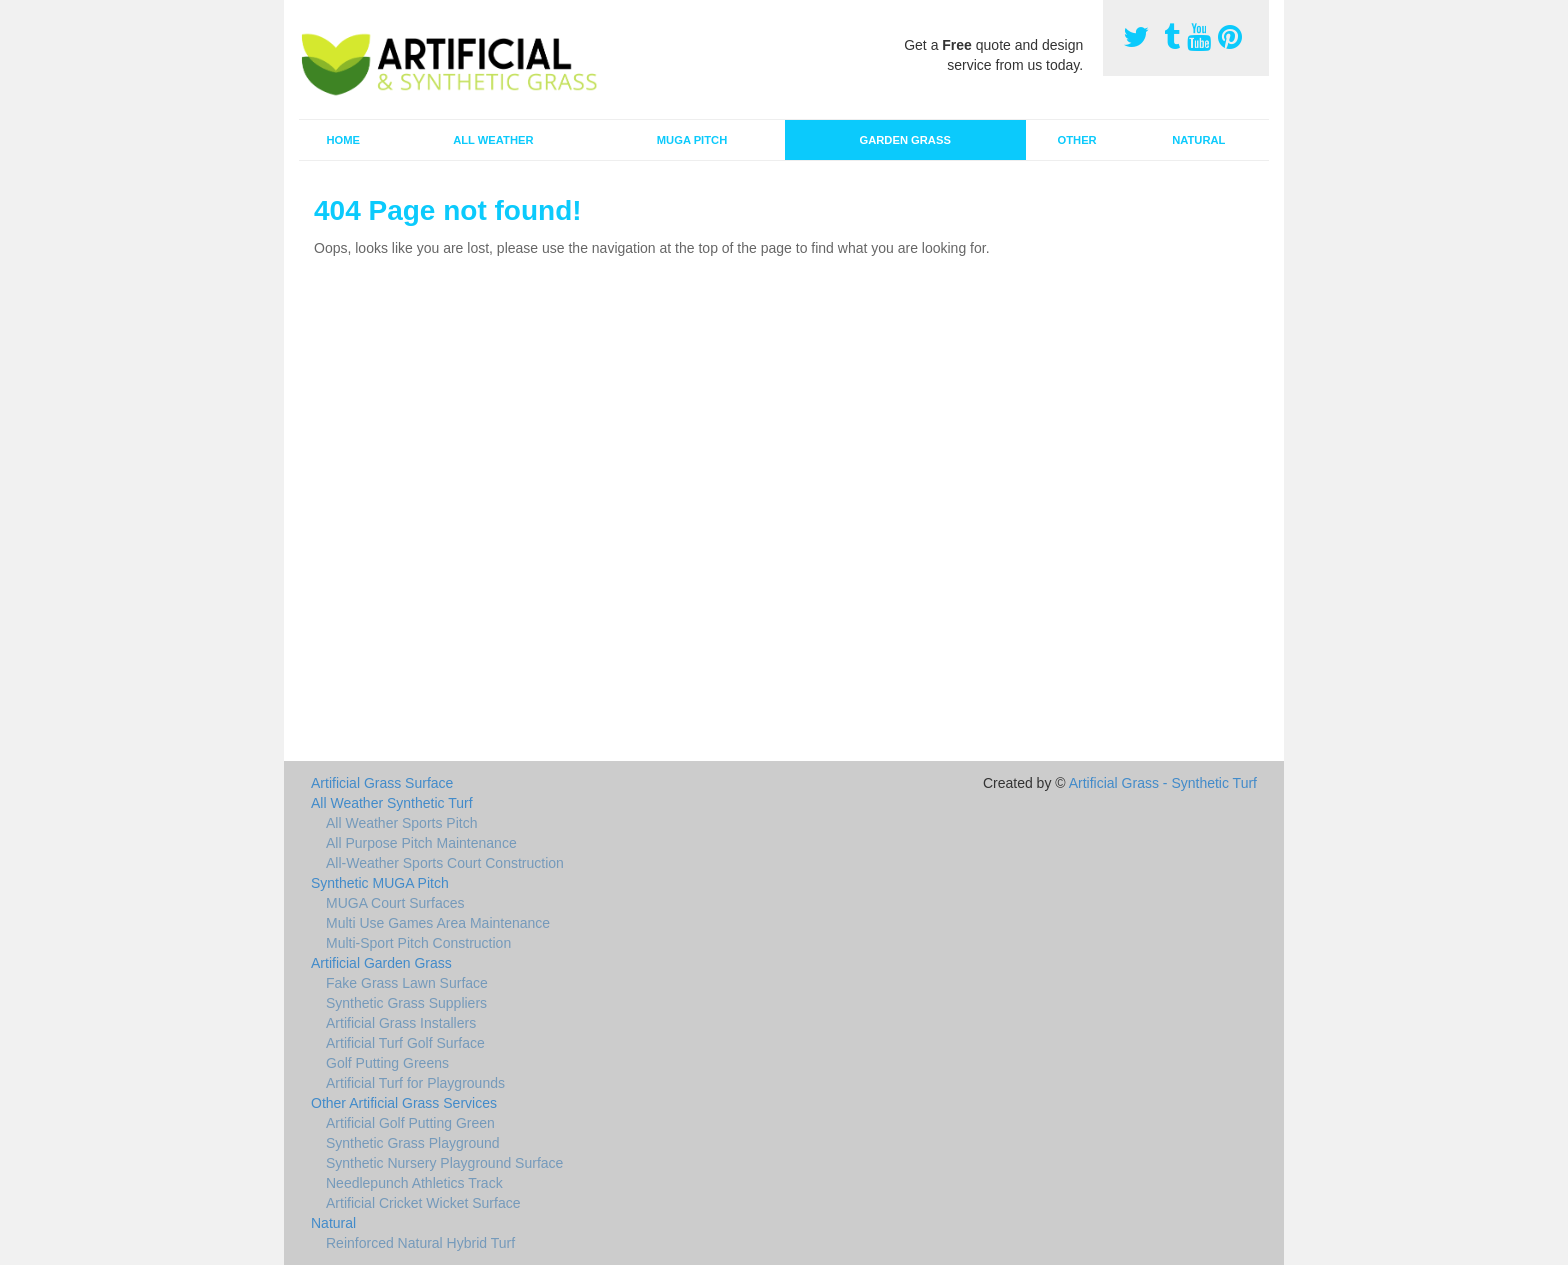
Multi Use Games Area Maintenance (438, 923)
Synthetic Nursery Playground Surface (444, 1163)
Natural (1198, 140)
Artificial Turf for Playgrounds (415, 1083)
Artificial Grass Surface (382, 783)
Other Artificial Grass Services (404, 1103)
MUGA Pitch (692, 140)
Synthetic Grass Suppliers (406, 1003)
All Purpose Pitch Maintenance (421, 843)
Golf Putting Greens (387, 1063)
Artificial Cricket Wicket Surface (423, 1203)
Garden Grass (904, 140)
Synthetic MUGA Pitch (380, 883)
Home (343, 140)
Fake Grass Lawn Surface (407, 983)
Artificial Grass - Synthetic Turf (1163, 783)
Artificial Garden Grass (381, 963)
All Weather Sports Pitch (401, 823)
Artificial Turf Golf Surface (405, 1043)
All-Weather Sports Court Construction (445, 863)
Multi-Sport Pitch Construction (418, 943)
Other (1077, 140)
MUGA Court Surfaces (395, 903)
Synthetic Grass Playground (413, 1143)
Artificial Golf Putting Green (410, 1123)
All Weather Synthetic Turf (392, 803)
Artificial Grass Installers (401, 1023)
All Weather (493, 140)
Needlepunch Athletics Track (414, 1183)
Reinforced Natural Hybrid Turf (420, 1243)
